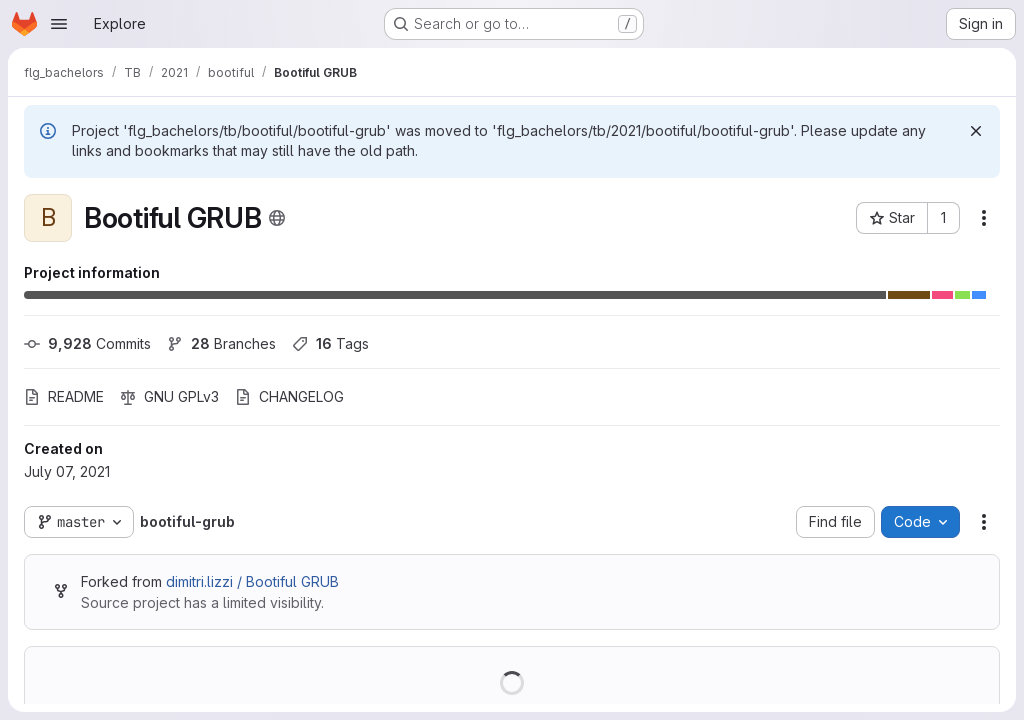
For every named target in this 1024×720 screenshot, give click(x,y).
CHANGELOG (289, 396)
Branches (221, 343)
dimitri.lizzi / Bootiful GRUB (252, 581)
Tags (330, 343)
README (64, 396)
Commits (87, 343)
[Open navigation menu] (59, 24)
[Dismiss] (976, 131)
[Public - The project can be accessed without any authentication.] (277, 218)
